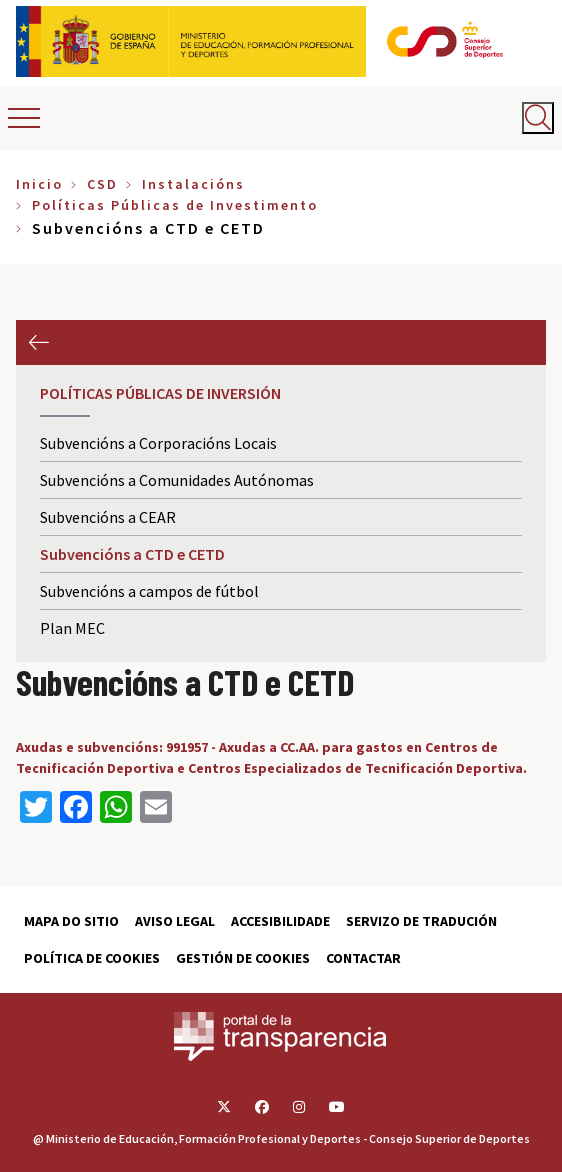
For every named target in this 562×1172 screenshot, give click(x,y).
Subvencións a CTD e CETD (132, 554)
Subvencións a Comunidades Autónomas (177, 480)
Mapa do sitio (71, 921)
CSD (102, 184)
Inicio (39, 184)
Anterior (38, 342)
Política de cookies (92, 958)
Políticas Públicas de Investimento (175, 205)
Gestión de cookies (243, 958)
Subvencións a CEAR (108, 517)
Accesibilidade (280, 921)
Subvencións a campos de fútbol (149, 591)
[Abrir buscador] (538, 118)
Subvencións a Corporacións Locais (158, 443)
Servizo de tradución (421, 921)
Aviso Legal (175, 921)
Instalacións (193, 184)
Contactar (363, 958)
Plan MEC (72, 628)
